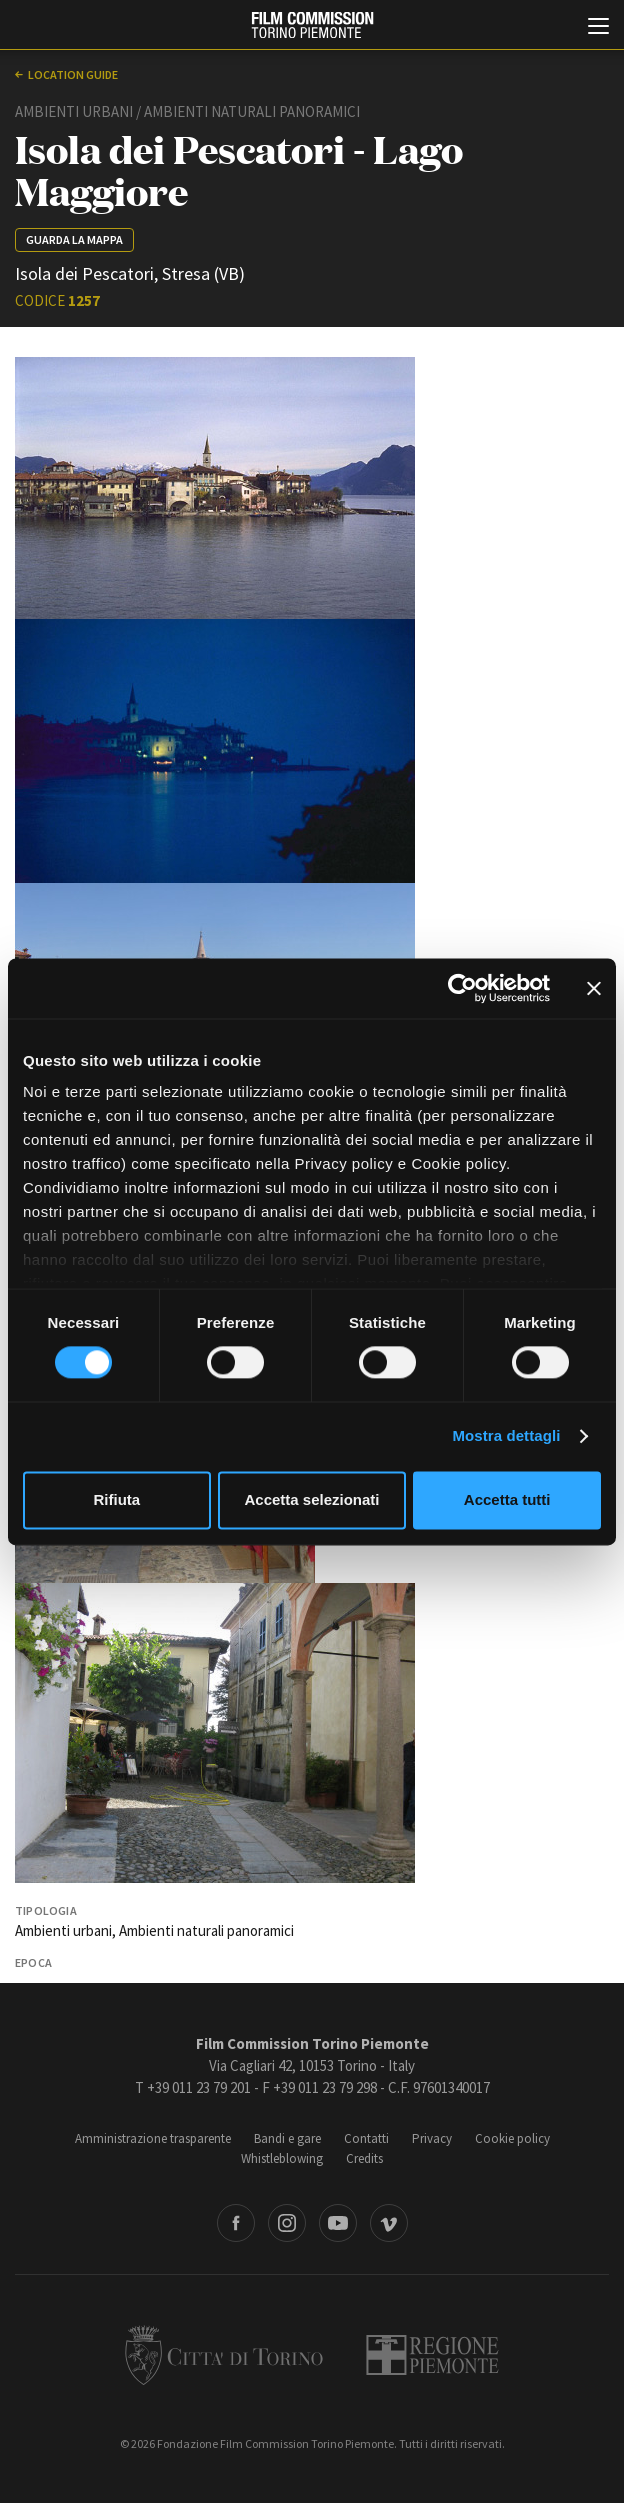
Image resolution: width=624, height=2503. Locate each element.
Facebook (236, 2223)
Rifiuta (116, 1499)
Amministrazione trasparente (153, 2138)
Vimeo (389, 2223)
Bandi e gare (287, 2138)
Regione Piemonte (432, 2355)
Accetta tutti (507, 1499)
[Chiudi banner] (594, 988)
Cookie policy (512, 2138)
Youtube (338, 2223)
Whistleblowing (282, 2158)
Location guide (73, 74)
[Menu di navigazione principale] (598, 28)
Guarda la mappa (74, 239)
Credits (364, 2158)
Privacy (432, 2138)
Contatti (366, 2138)
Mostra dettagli (506, 1436)
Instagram (287, 2223)
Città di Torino (224, 2355)
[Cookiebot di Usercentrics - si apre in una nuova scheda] (462, 988)
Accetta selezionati (311, 1499)
